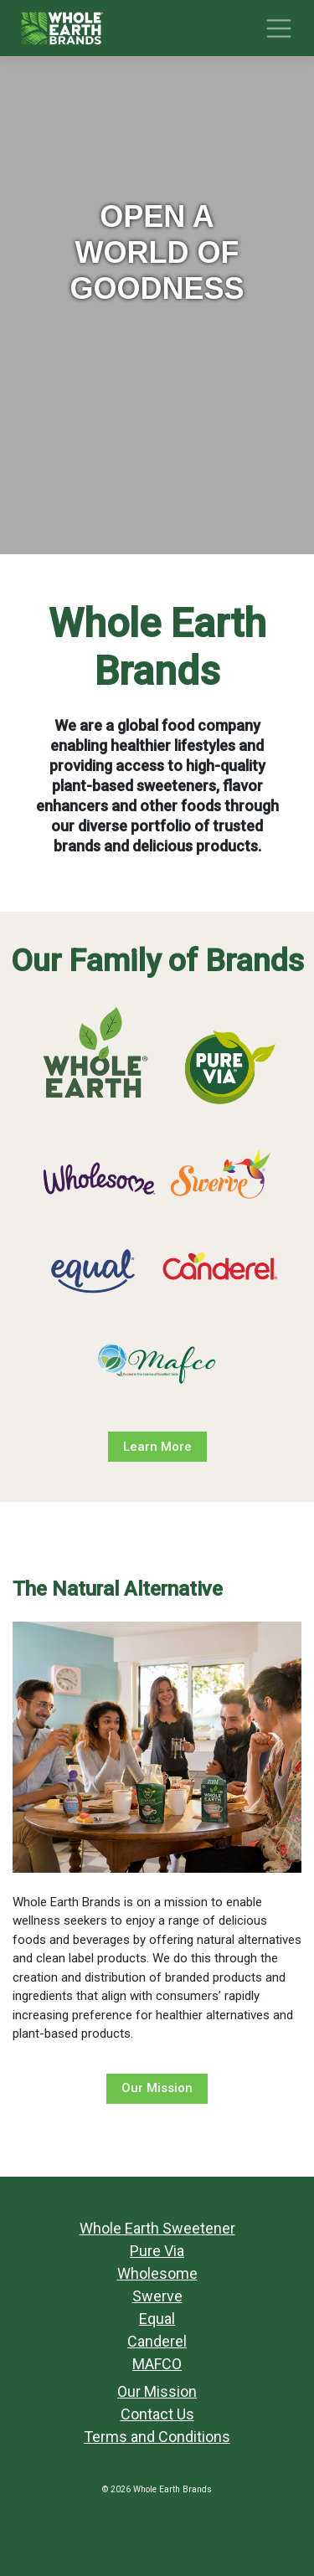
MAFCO (157, 2364)
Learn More (157, 1446)
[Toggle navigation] (278, 28)
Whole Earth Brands (172, 2489)
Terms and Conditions (157, 2436)
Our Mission (157, 2087)
